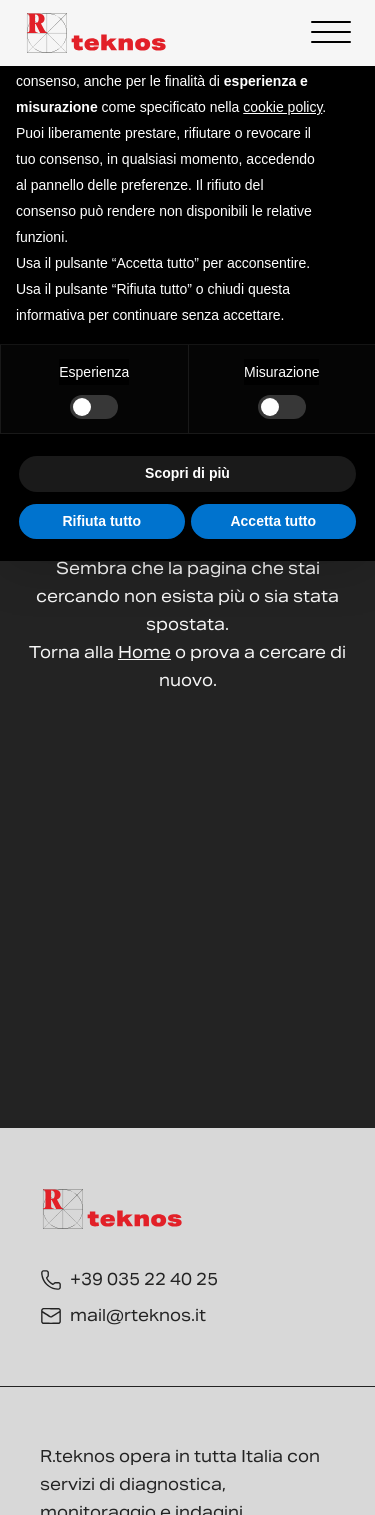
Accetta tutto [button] (273, 521)
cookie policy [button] (282, 107)
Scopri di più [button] (187, 473)
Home (144, 652)
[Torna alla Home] (97, 33)
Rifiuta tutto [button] (101, 521)
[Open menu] (331, 33)
